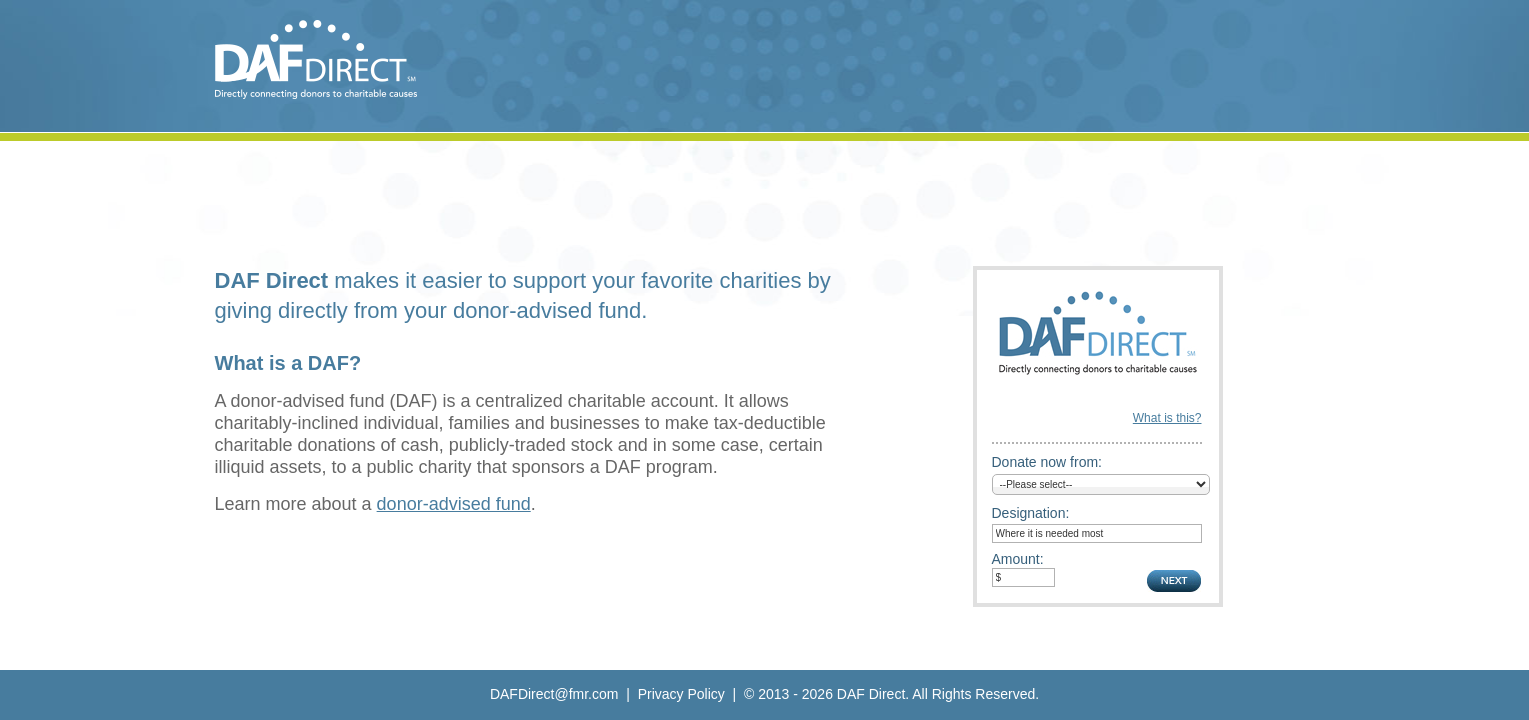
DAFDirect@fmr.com (554, 694)
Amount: (1018, 559)
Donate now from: (1047, 462)
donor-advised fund (454, 504)
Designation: (1031, 513)
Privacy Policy (681, 694)
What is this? (1167, 418)
